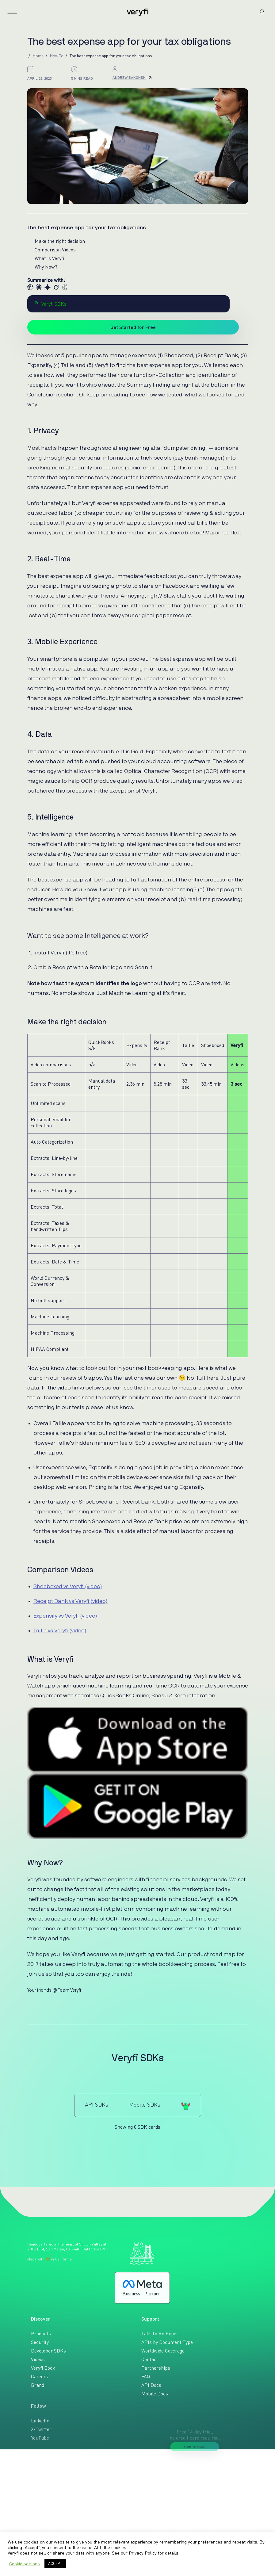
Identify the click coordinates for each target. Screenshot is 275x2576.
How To (56, 55)
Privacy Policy (143, 2552)
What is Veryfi (49, 258)
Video (132, 1064)
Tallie (188, 1045)
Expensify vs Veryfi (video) (65, 1616)
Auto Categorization (52, 1142)
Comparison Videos (55, 250)
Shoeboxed (212, 1045)
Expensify (136, 1045)
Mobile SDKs (144, 2104)
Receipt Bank (162, 1045)
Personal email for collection (51, 1122)
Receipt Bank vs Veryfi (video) (70, 1601)
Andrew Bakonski (132, 77)
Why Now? (46, 267)
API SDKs (96, 2104)
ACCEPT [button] (55, 2563)
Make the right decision (60, 241)
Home (38, 55)
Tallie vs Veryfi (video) (59, 1631)
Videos (237, 1064)
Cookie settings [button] (24, 2563)
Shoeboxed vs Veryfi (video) (67, 1586)
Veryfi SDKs (51, 304)
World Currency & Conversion (50, 1281)
